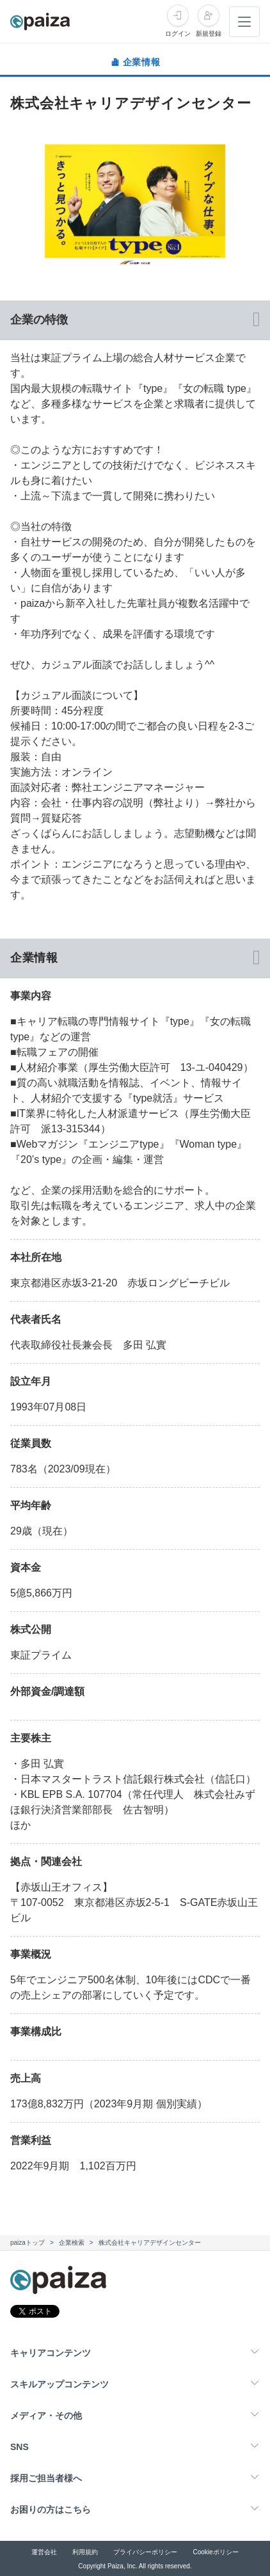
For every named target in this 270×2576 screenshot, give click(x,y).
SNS (19, 2447)
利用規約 (85, 2552)
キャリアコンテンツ (50, 2353)
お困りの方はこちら (50, 2509)
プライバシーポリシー (145, 2552)
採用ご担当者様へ (46, 2478)
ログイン (178, 33)
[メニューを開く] (244, 21)
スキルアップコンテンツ (59, 2384)
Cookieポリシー (215, 2552)
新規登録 (208, 33)
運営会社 (44, 2552)
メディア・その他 (46, 2415)
